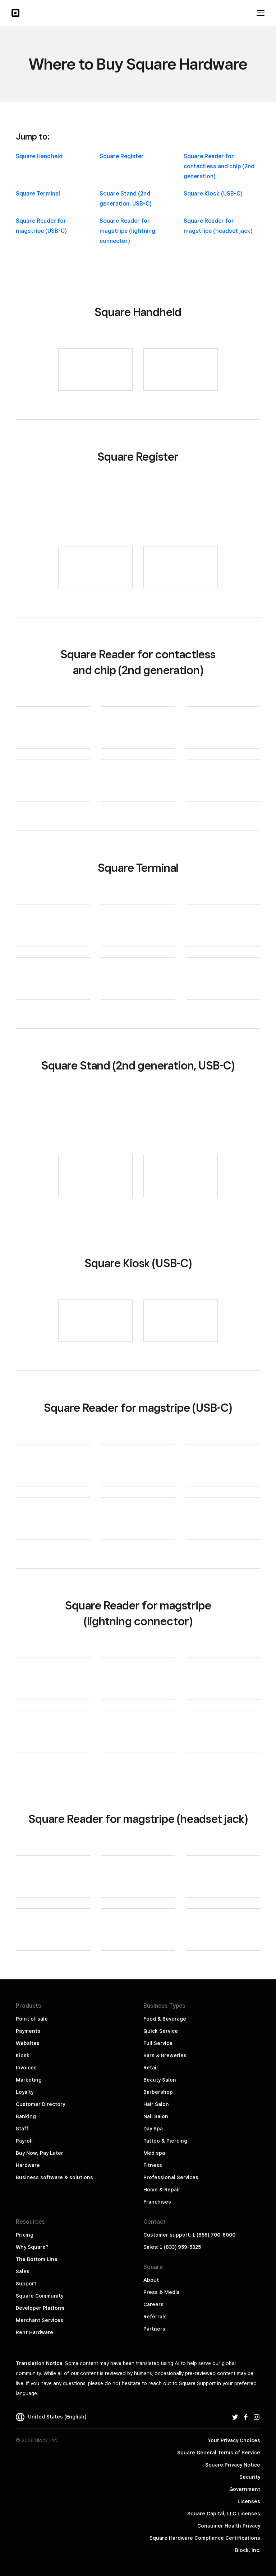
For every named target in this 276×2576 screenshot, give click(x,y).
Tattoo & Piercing (165, 2141)
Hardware (28, 2165)
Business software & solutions (54, 2177)
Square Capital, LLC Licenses (223, 2513)
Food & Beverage (164, 2019)
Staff (22, 2128)
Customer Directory (40, 2104)
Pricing (24, 2235)
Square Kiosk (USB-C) (213, 193)
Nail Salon (155, 2116)
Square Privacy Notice (232, 2465)
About (151, 2280)
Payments (28, 2031)
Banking (26, 2116)
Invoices (26, 2067)
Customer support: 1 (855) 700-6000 (189, 2235)
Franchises (157, 2202)
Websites (28, 2043)
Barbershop (158, 2092)
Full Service (157, 2043)
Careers (153, 2304)
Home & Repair (161, 2189)
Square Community (39, 2296)
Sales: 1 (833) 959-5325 (172, 2247)
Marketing (29, 2080)
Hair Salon (156, 2104)
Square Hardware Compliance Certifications (205, 2538)
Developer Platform (40, 2308)
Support (26, 2283)
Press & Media (161, 2292)
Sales (22, 2271)
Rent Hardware (34, 2332)
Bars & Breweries (165, 2055)
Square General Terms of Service (218, 2452)
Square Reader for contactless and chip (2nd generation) (219, 166)
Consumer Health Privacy (228, 2526)
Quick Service (160, 2031)
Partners (154, 2329)
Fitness (152, 2165)
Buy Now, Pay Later (39, 2153)
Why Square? (32, 2247)
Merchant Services (39, 2320)
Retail (150, 2067)
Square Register (122, 156)
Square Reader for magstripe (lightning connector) (127, 230)
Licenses (249, 2501)
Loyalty (24, 2092)
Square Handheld (39, 156)
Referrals (155, 2316)
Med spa (154, 2153)
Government (244, 2489)
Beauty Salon (159, 2080)
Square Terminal (38, 193)
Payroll (24, 2141)
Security (249, 2477)
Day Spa (153, 2128)
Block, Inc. (247, 2550)
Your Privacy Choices (234, 2440)
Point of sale (32, 2019)
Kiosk (22, 2055)
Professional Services (170, 2177)
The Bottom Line (37, 2259)
